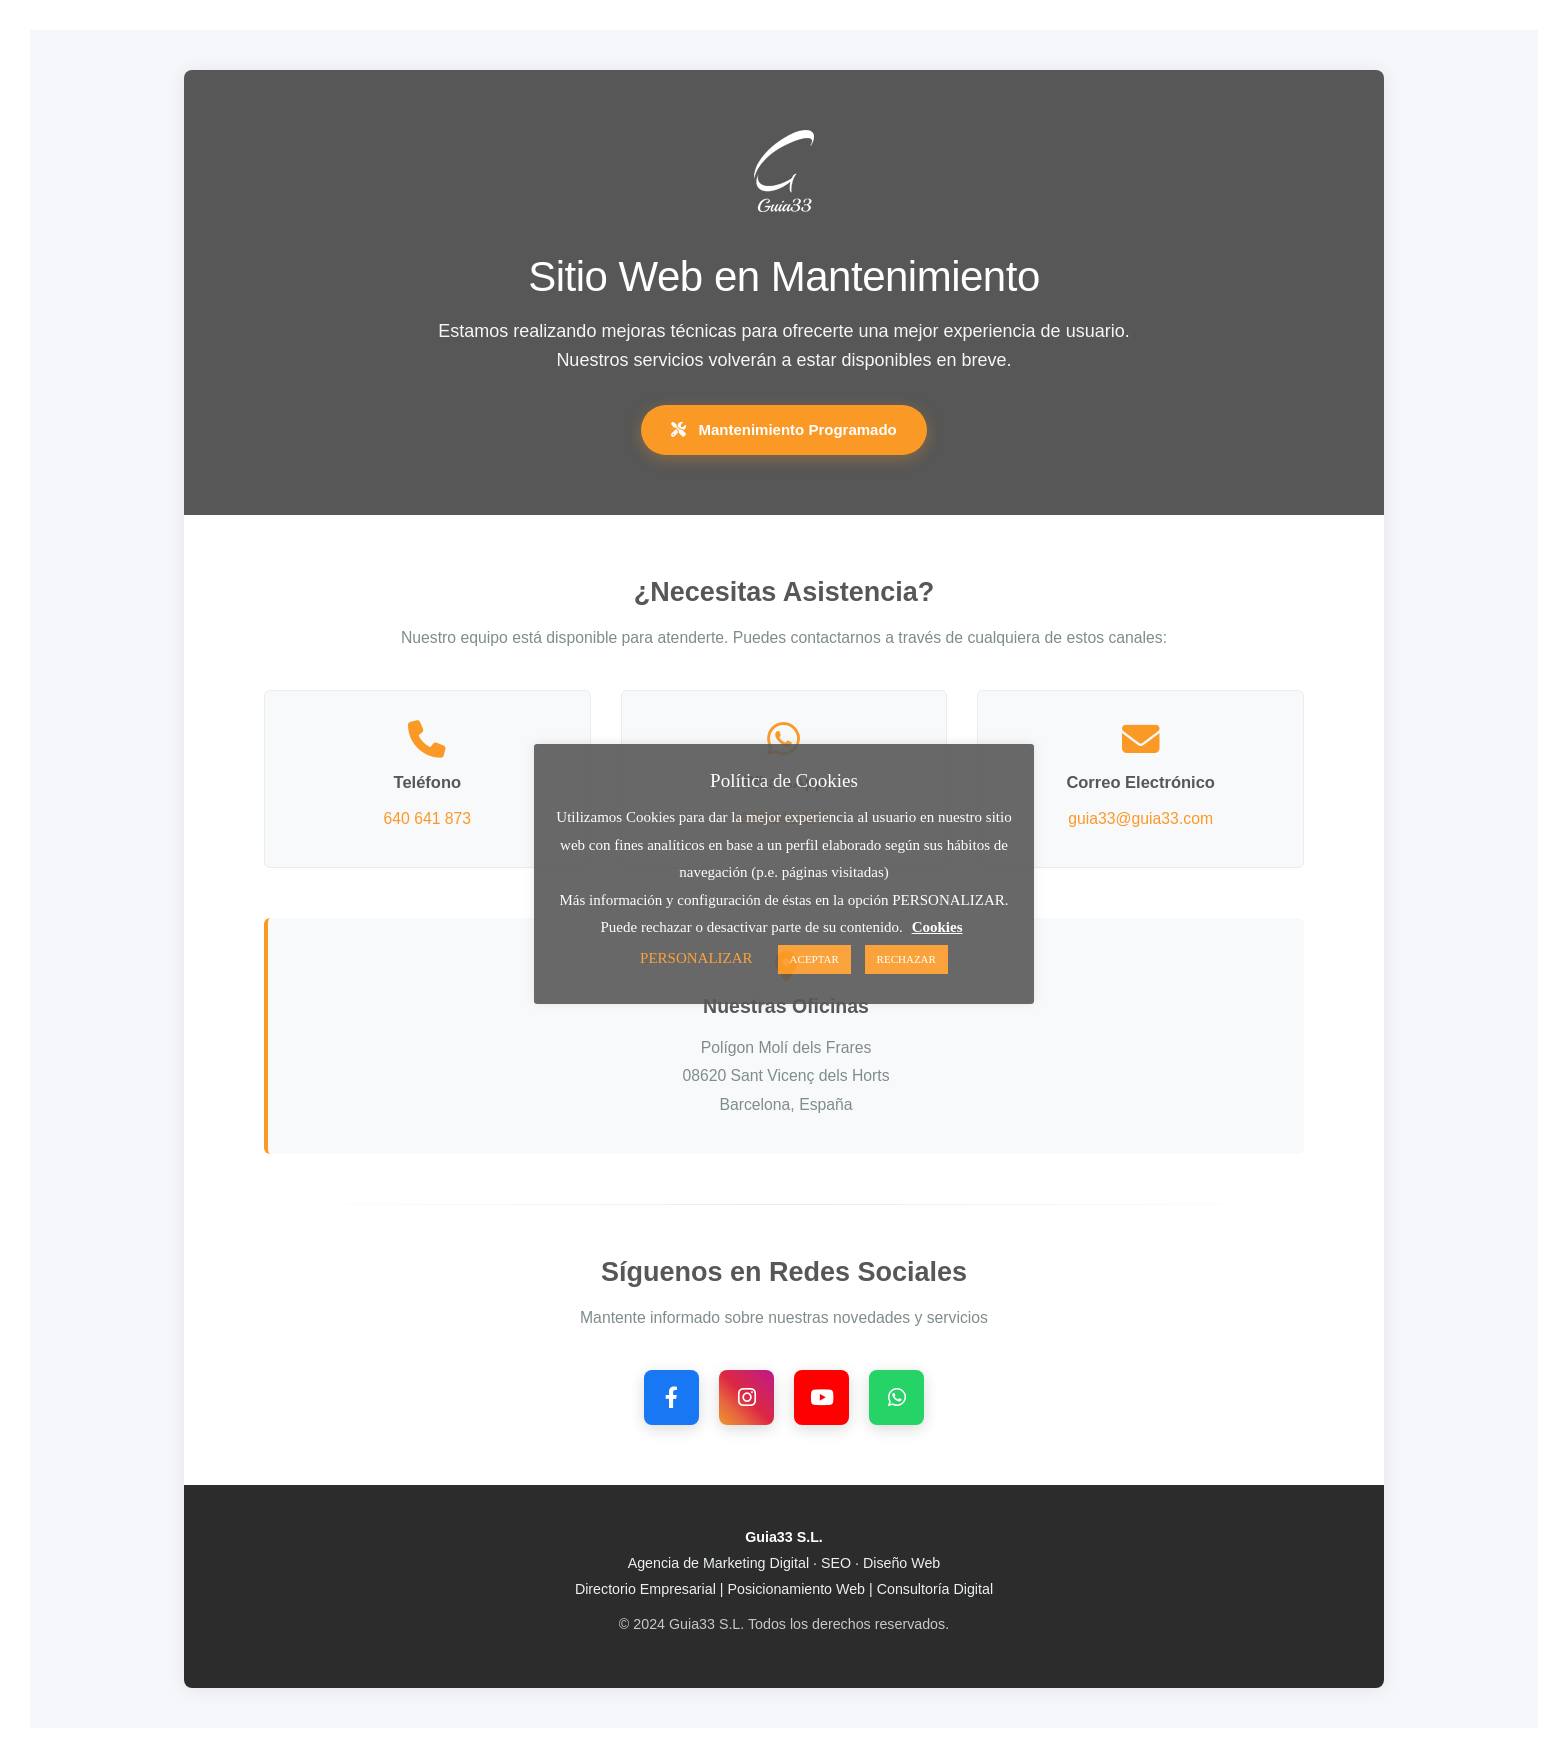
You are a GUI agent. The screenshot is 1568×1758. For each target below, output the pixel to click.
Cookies (937, 927)
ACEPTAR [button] (814, 959)
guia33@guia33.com (1140, 818)
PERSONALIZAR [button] (696, 958)
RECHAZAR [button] (906, 959)
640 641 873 (428, 818)
